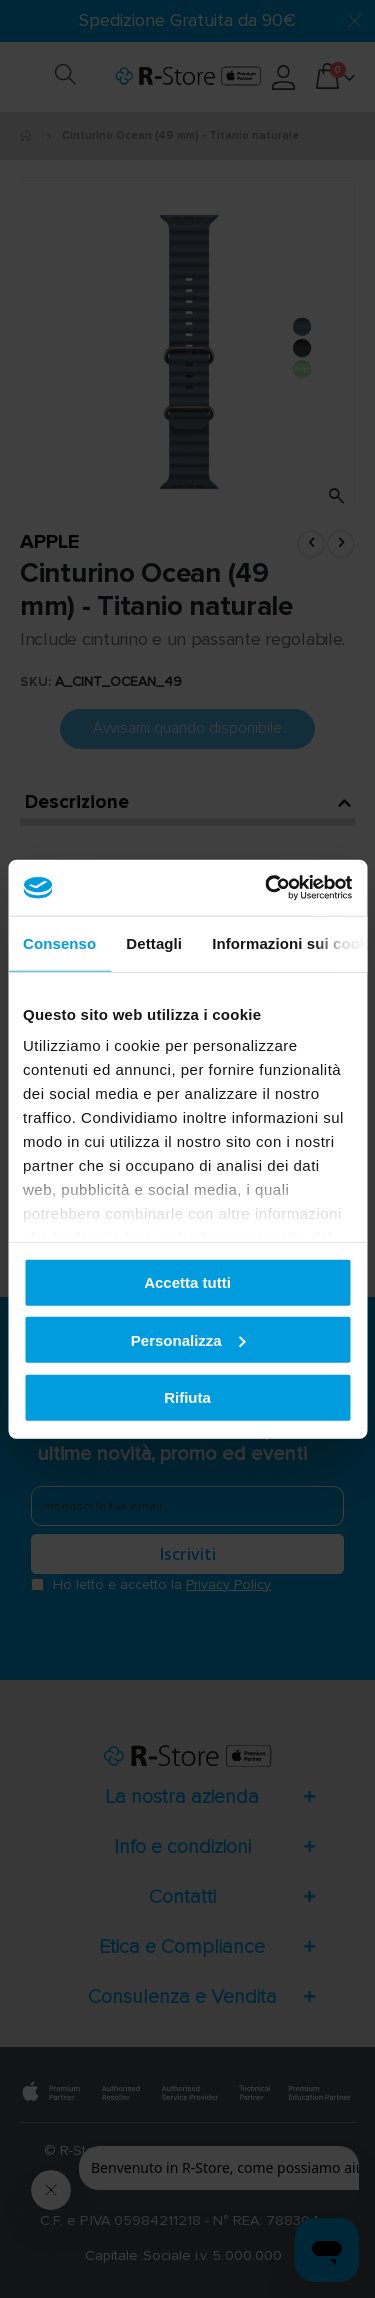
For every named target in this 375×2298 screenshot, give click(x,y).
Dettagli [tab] (154, 942)
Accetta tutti (187, 1282)
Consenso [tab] (59, 942)
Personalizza (188, 1339)
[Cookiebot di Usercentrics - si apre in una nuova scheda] (267, 888)
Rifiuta (187, 1397)
